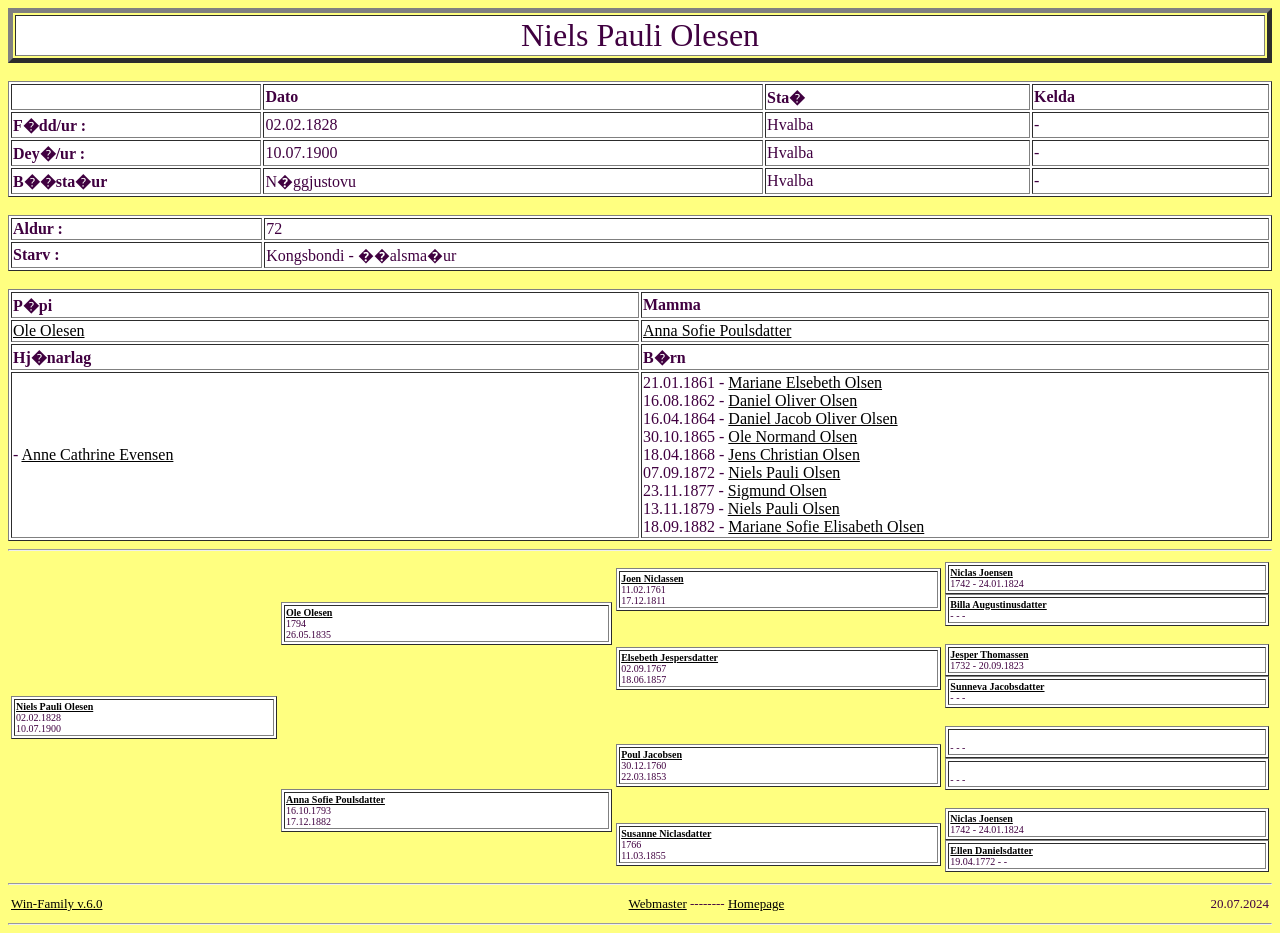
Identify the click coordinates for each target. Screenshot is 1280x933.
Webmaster (658, 903)
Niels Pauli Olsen (784, 472)
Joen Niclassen (652, 578)
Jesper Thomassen (989, 654)
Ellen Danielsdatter (991, 850)
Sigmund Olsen (777, 490)
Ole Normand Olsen (792, 436)
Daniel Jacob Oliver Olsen (812, 418)
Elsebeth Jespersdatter (669, 657)
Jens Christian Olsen (794, 454)
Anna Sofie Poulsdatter (717, 330)
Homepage (756, 903)
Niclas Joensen (981, 572)
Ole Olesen (49, 330)
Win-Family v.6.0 (56, 903)
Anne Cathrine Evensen (97, 454)
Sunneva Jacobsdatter (997, 686)
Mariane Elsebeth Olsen (805, 382)
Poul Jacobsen (651, 754)
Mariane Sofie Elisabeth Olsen (826, 526)
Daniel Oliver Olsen (792, 400)
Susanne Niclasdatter (666, 833)
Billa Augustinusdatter (998, 604)
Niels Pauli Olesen (54, 706)
